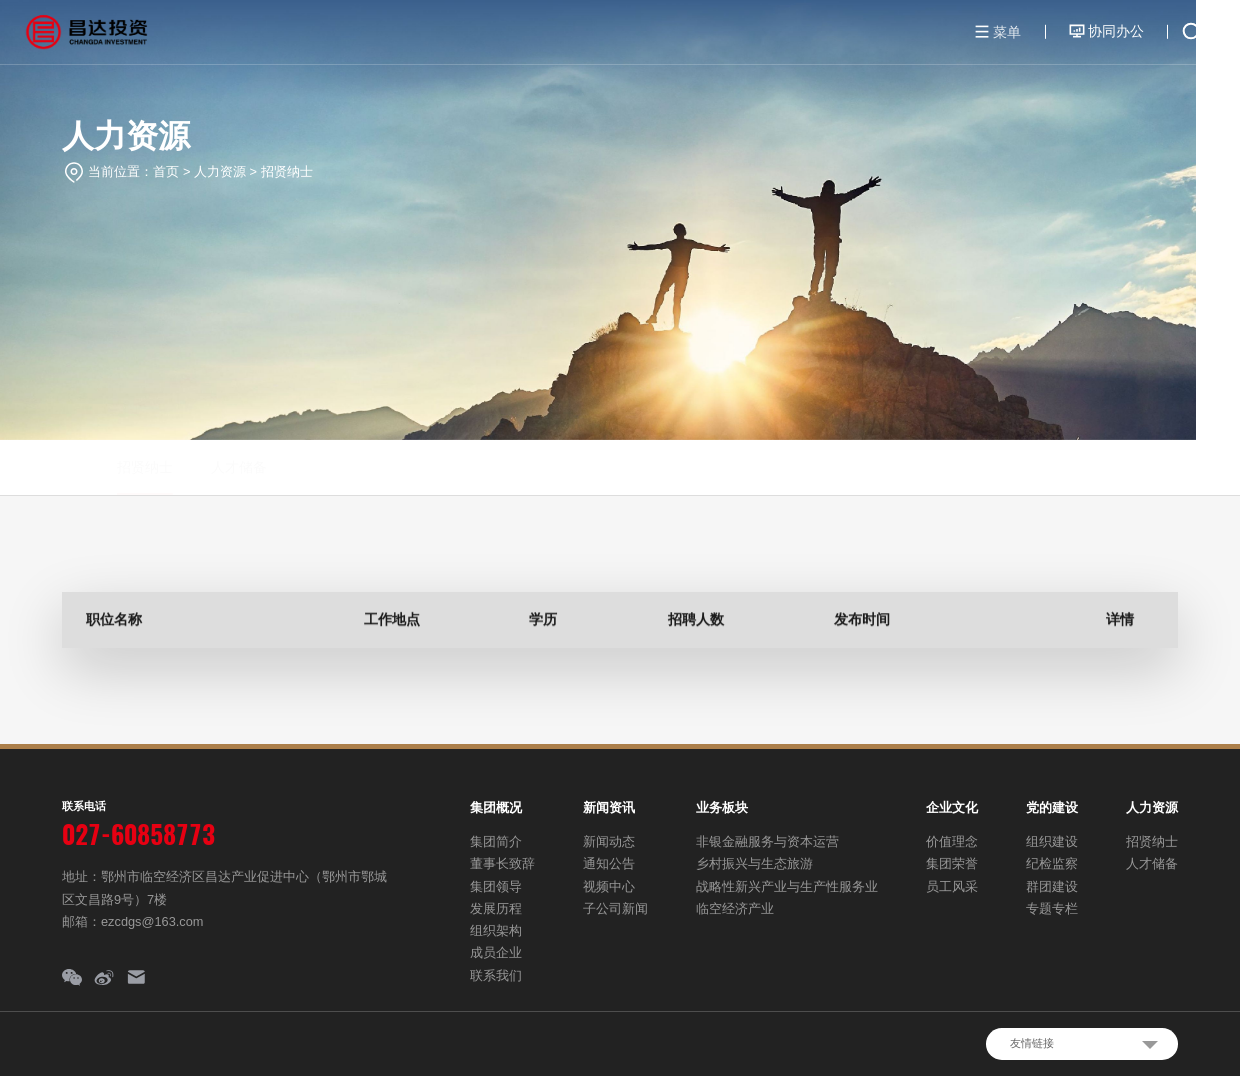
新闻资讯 (609, 807)
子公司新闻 (615, 908)
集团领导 (496, 886)
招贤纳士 (287, 171)
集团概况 (496, 807)
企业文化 (952, 807)
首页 (166, 171)
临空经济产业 (735, 908)
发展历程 (496, 908)
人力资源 (220, 171)
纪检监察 (1052, 863)
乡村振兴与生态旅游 (754, 863)
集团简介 (496, 841)
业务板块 (722, 807)
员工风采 (952, 886)
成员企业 (496, 952)
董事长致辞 (502, 863)
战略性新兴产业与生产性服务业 (787, 886)
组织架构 (496, 930)
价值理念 (952, 841)
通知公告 (609, 863)
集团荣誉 (952, 863)
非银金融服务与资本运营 (767, 841)
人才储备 (187, 467)
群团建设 (1052, 886)
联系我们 (496, 975)
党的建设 (1052, 807)
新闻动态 (609, 841)
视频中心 (609, 886)
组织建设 (1052, 841)
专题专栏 (1052, 908)
